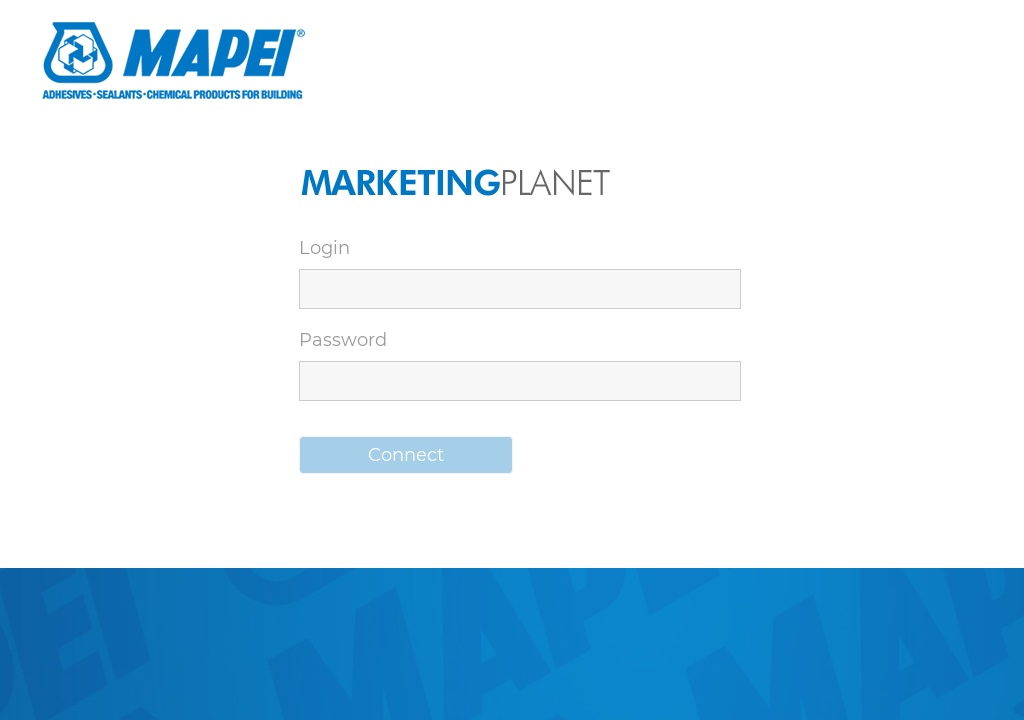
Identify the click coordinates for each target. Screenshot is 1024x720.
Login (324, 248)
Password (343, 340)
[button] (406, 455)
